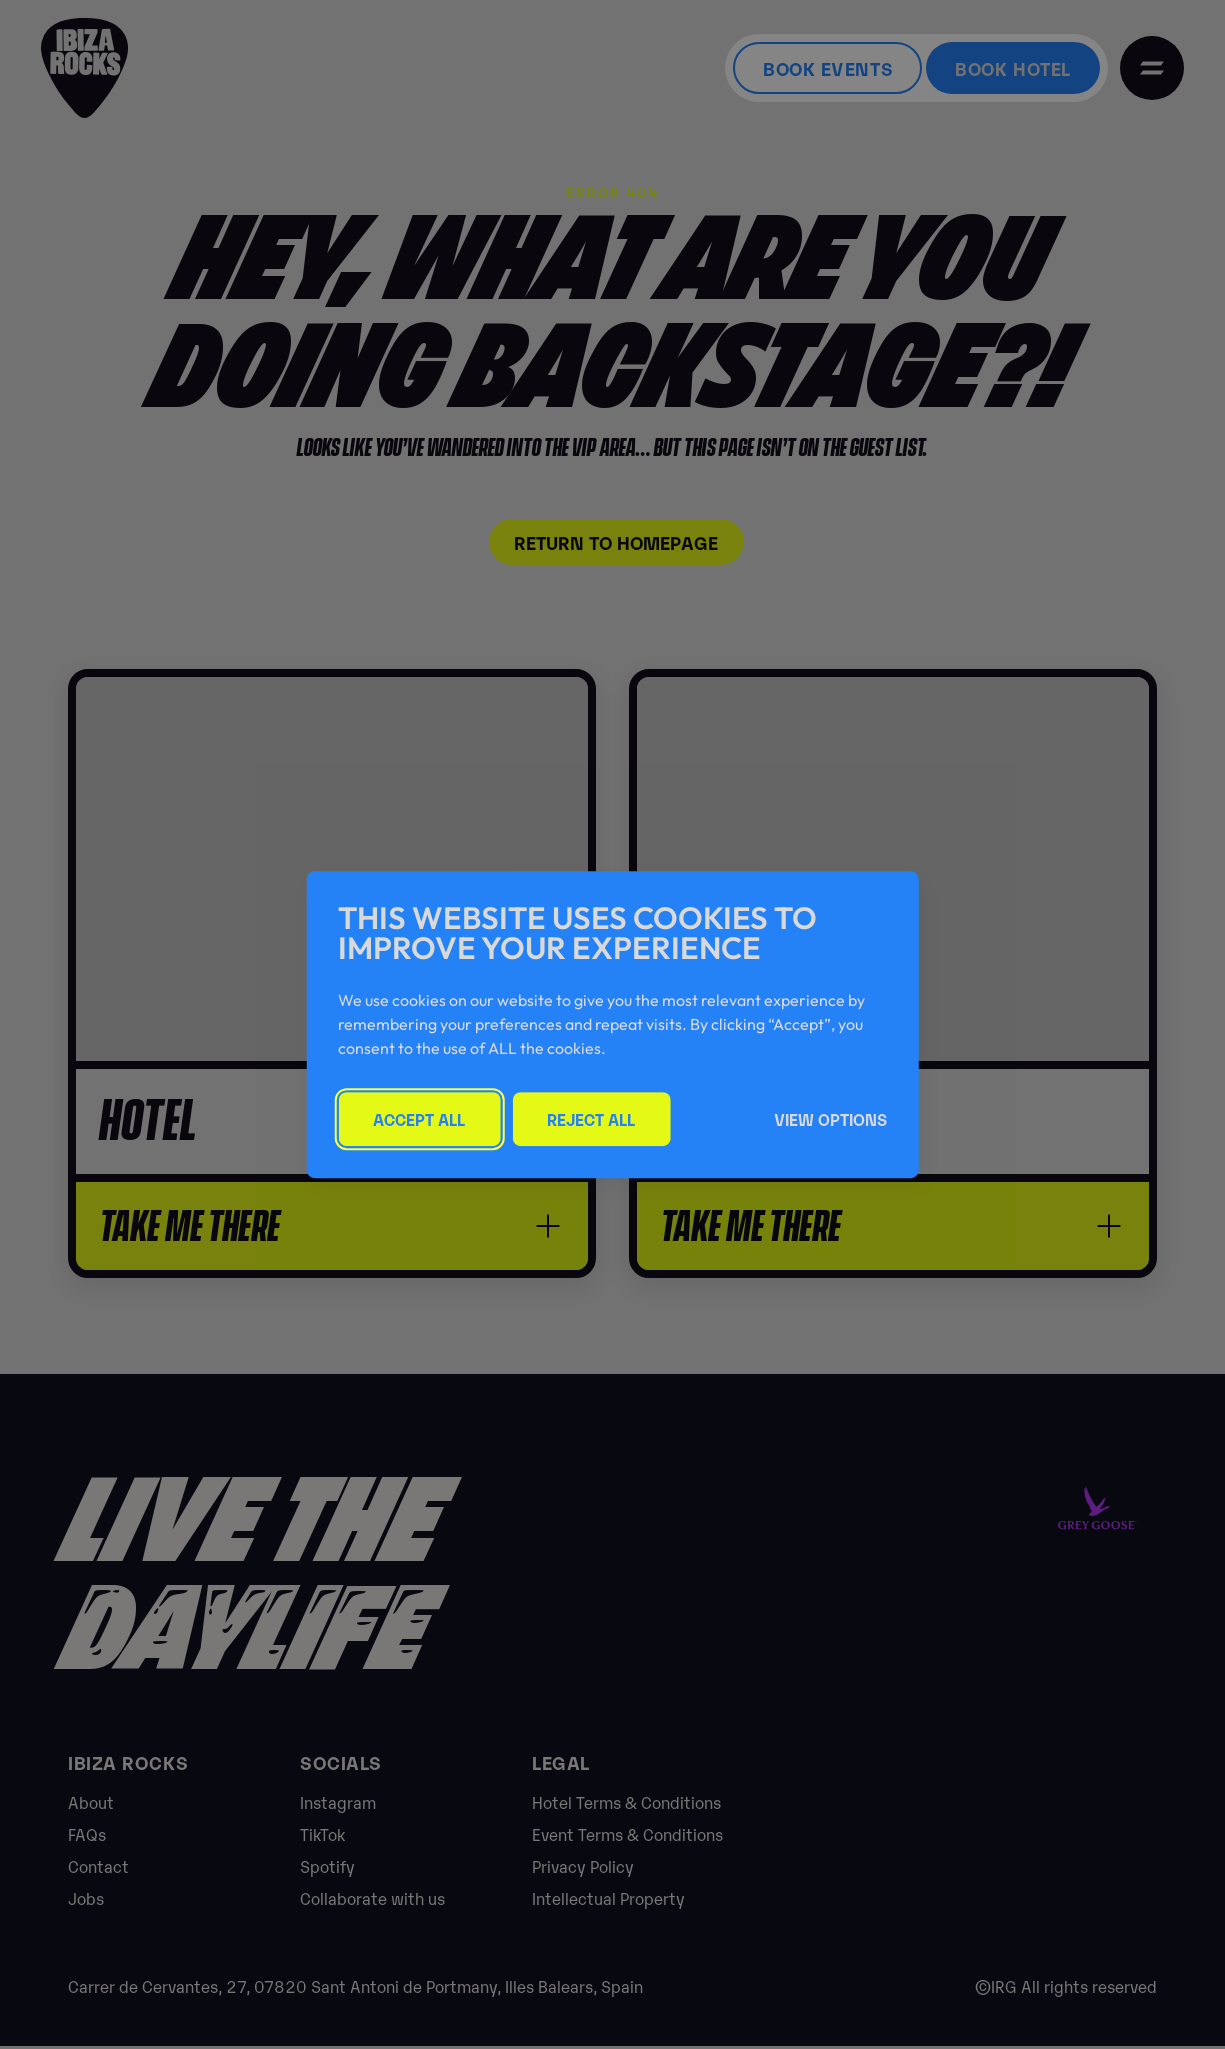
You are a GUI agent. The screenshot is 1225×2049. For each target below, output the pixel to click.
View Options (830, 1119)
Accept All (419, 1119)
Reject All (591, 1119)
